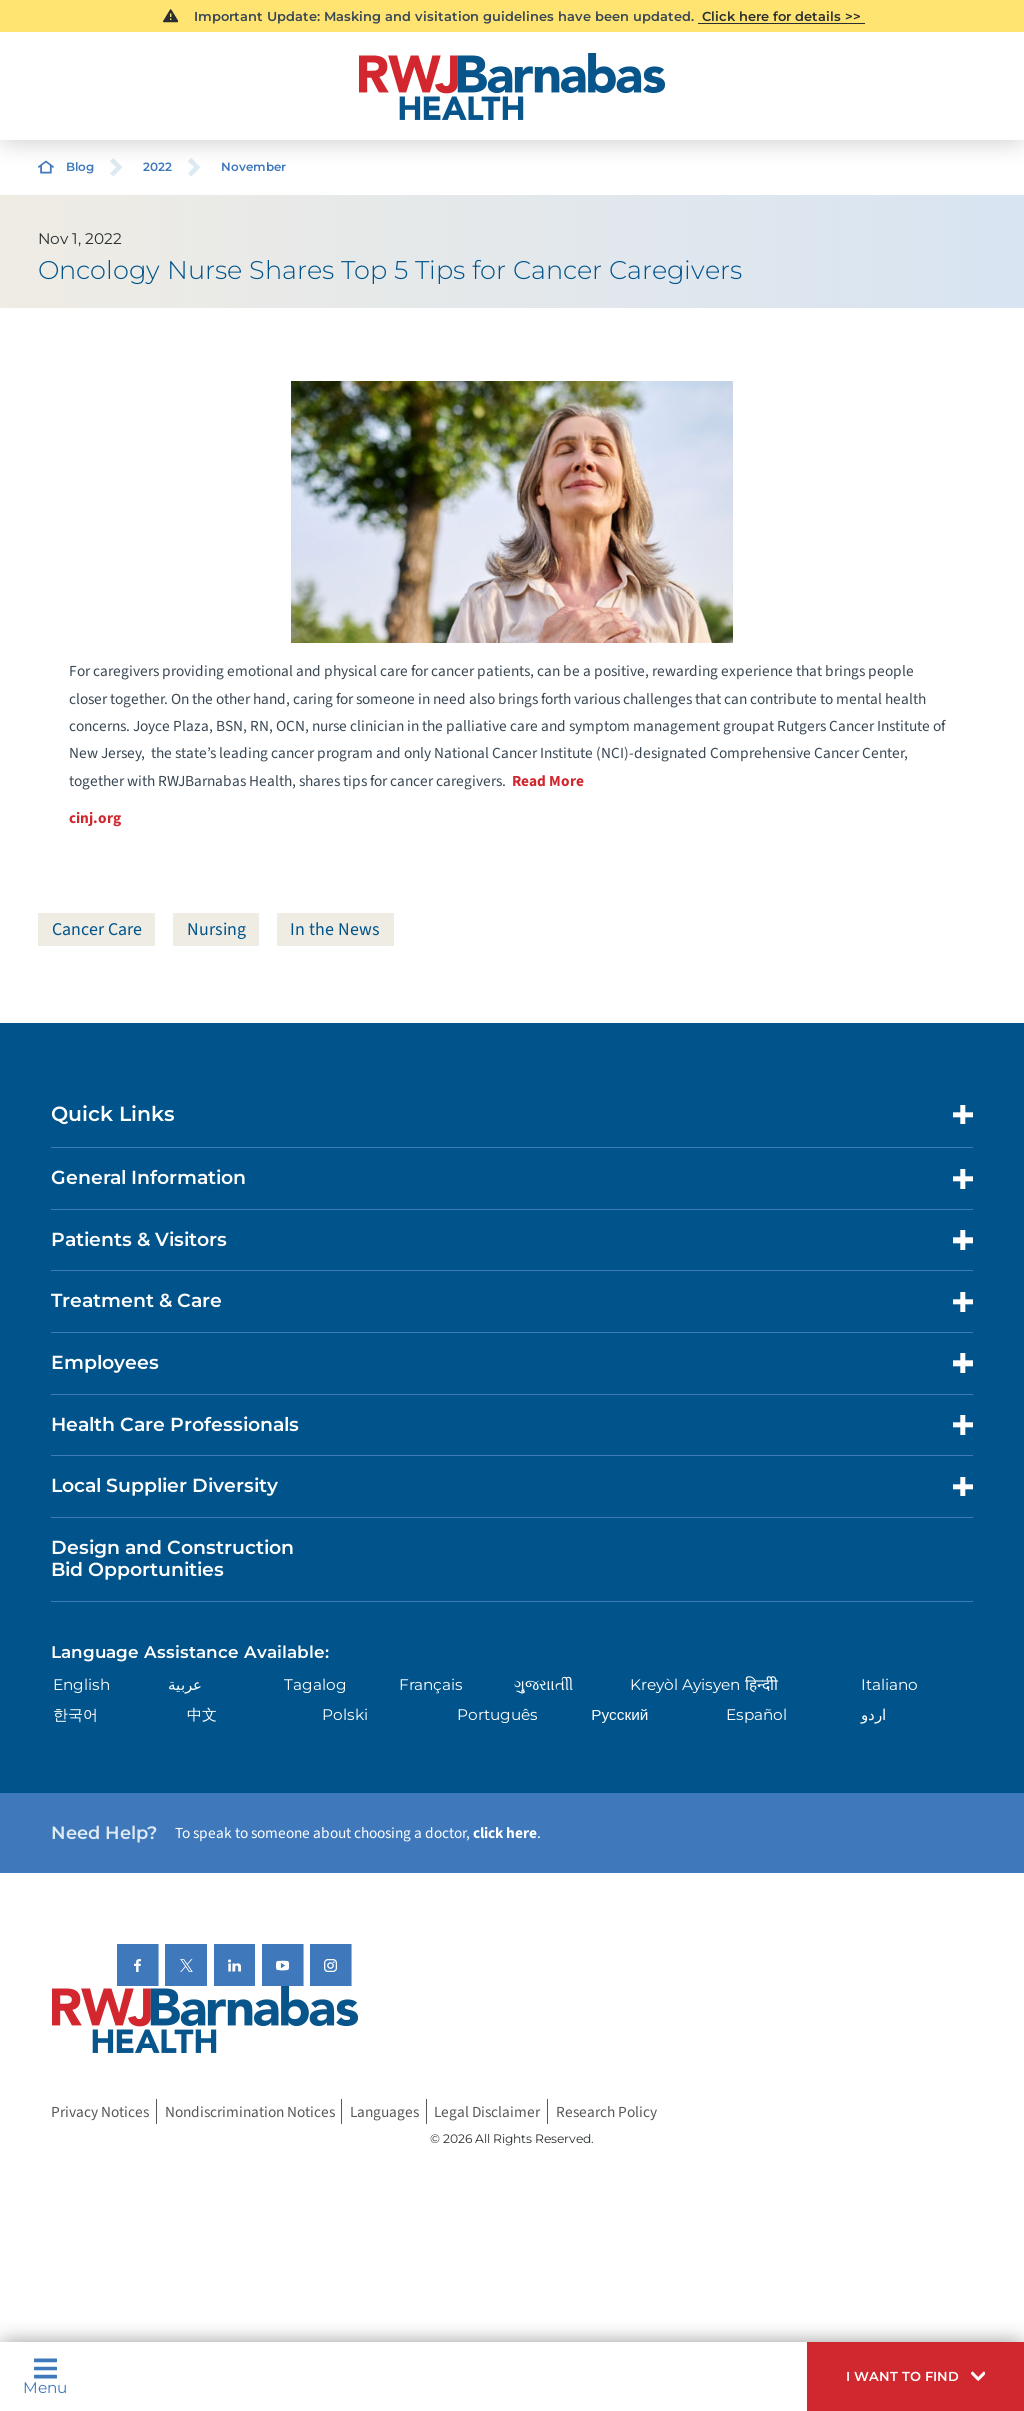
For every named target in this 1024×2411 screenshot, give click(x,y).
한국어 (75, 1714)
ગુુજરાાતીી (543, 1684)
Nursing (216, 929)
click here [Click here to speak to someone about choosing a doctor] (505, 1833)
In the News (335, 929)
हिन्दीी (761, 1684)
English (81, 1684)
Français (431, 1684)
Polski (345, 1714)
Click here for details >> (781, 16)
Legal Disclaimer (487, 2111)
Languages (384, 2111)
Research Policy (606, 2111)
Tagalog (315, 1684)
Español (756, 1714)
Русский (619, 1714)
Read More (548, 781)
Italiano (889, 1684)
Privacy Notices (100, 2111)
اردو (873, 1714)
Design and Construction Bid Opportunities (172, 1559)
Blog (80, 166)
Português (497, 1714)
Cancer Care (97, 929)
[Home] (511, 86)
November (253, 166)
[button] (915, 2376)
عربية (185, 1684)
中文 (202, 1714)
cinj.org (95, 818)
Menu (45, 2376)
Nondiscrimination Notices (250, 2111)
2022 (157, 166)
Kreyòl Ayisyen (685, 1684)
